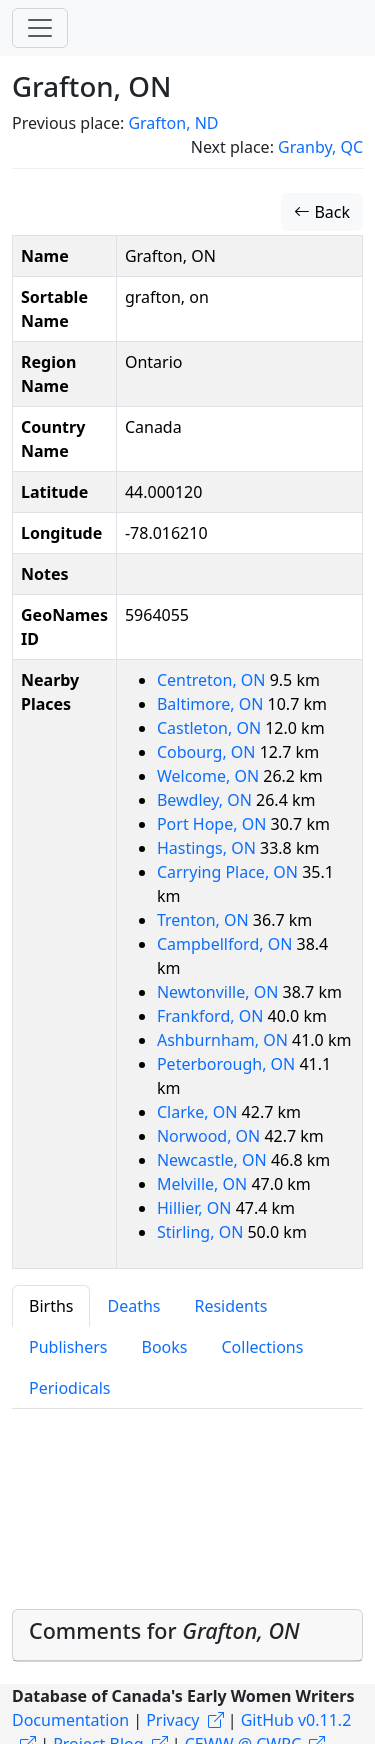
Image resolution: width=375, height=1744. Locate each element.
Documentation (70, 1720)
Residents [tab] (230, 1306)
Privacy (172, 1720)
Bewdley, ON (206, 800)
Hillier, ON (196, 1208)
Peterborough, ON (228, 1064)
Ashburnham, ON (224, 1040)
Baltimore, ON (212, 704)
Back (322, 212)
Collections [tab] (262, 1347)
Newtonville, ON (220, 992)
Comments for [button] (164, 1630)
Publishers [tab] (68, 1347)
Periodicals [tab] (70, 1388)
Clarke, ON (199, 1112)
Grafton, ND (173, 123)
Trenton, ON (205, 920)
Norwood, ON (211, 1136)
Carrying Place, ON (229, 872)
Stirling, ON (202, 1232)
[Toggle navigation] (40, 28)
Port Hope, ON (214, 824)
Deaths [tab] (133, 1306)
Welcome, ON (210, 776)
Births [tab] (51, 1306)
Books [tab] (165, 1347)
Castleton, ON (211, 728)
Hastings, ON (208, 848)
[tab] (187, 1635)
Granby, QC (320, 147)
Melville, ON (204, 1184)
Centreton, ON (213, 680)
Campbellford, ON (227, 944)
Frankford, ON (212, 1016)
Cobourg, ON (208, 752)
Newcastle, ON (214, 1160)
